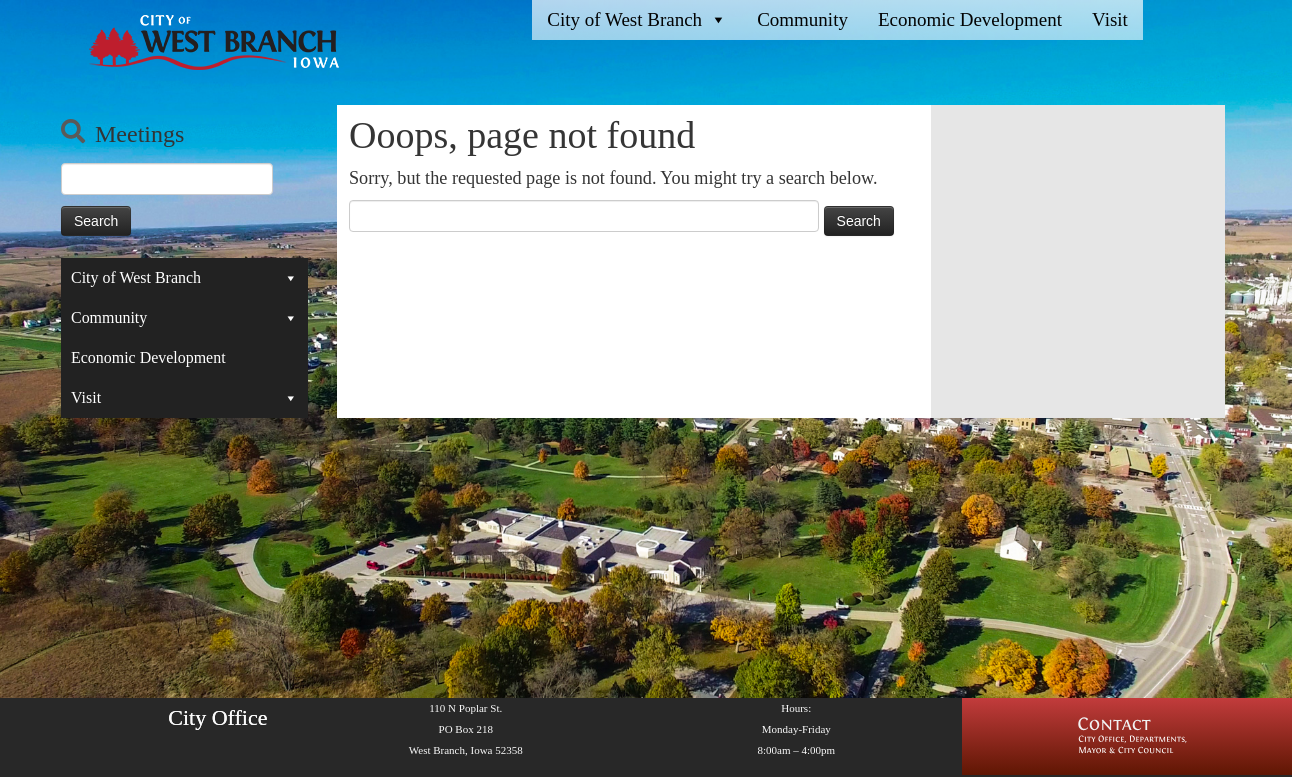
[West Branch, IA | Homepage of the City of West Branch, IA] (193, 42)
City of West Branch (637, 20)
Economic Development (970, 19)
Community (802, 19)
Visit (1110, 19)
